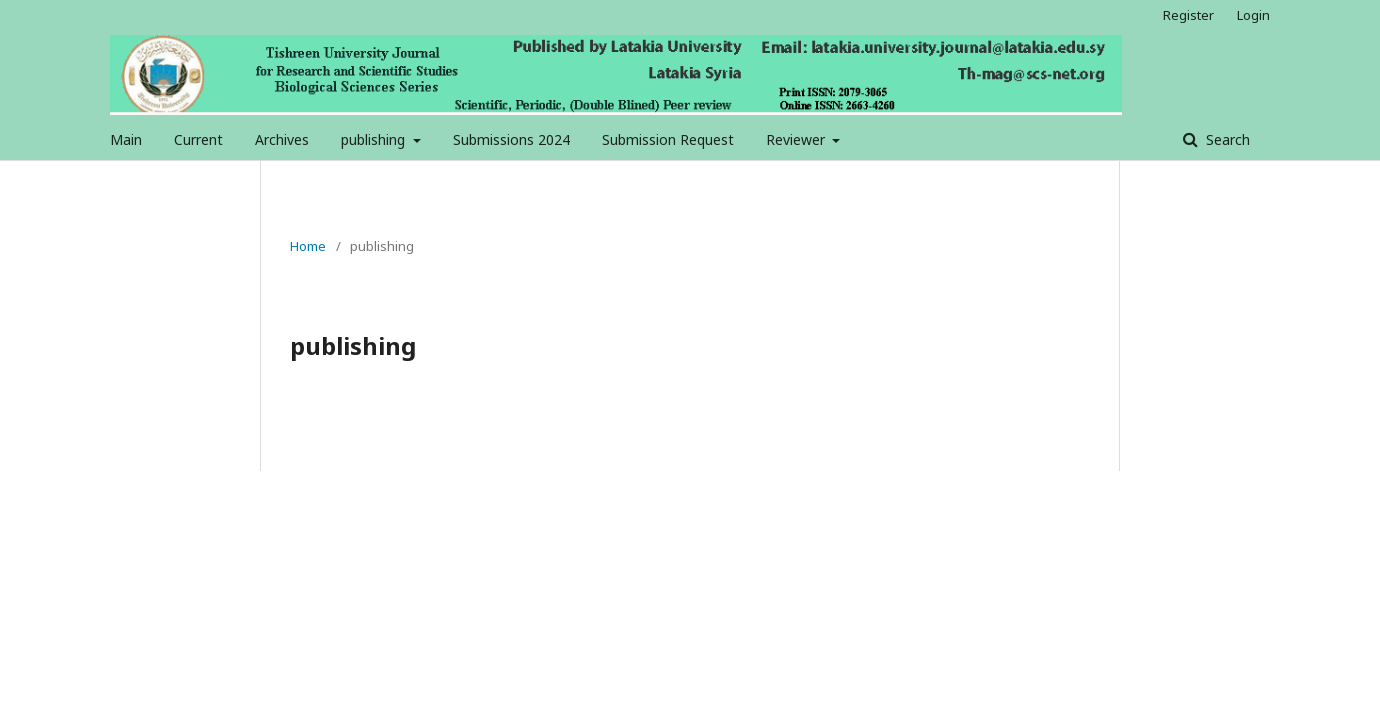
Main (126, 139)
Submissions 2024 (511, 139)
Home (308, 246)
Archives (282, 139)
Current (198, 139)
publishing (375, 139)
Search (1226, 139)
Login (1253, 15)
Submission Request (668, 139)
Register (1188, 15)
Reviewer (797, 139)
